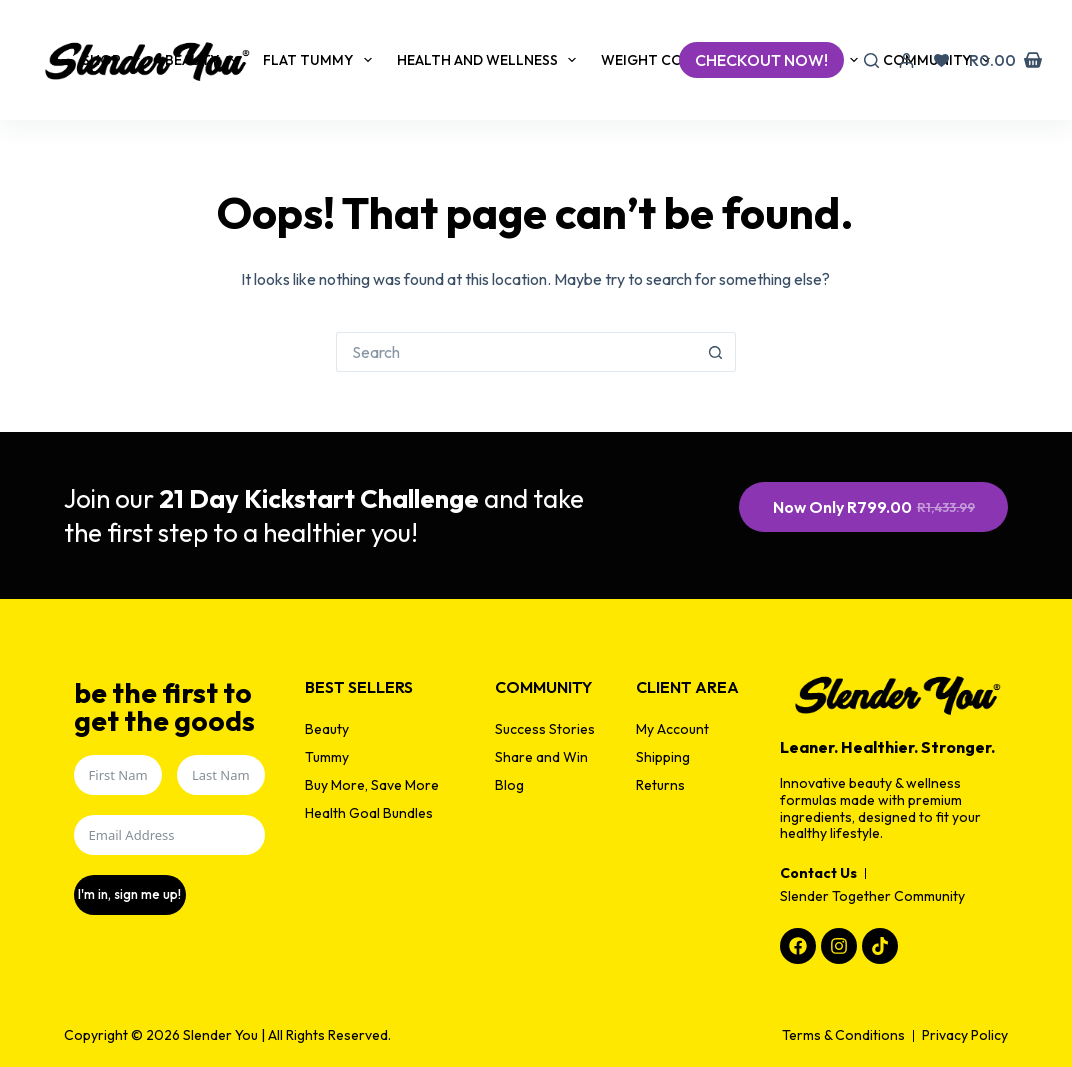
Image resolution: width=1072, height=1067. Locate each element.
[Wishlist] (941, 60)
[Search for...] (516, 352)
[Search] (871, 60)
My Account (672, 729)
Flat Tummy (321, 60)
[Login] (906, 60)
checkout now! (761, 60)
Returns (660, 785)
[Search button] (716, 352)
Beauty (205, 60)
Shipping (663, 757)
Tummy (327, 757)
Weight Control (680, 60)
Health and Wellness (491, 60)
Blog (509, 785)
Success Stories (545, 729)
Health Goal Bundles (369, 813)
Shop (115, 60)
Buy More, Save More (372, 785)
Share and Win (541, 757)
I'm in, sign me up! (127, 894)
